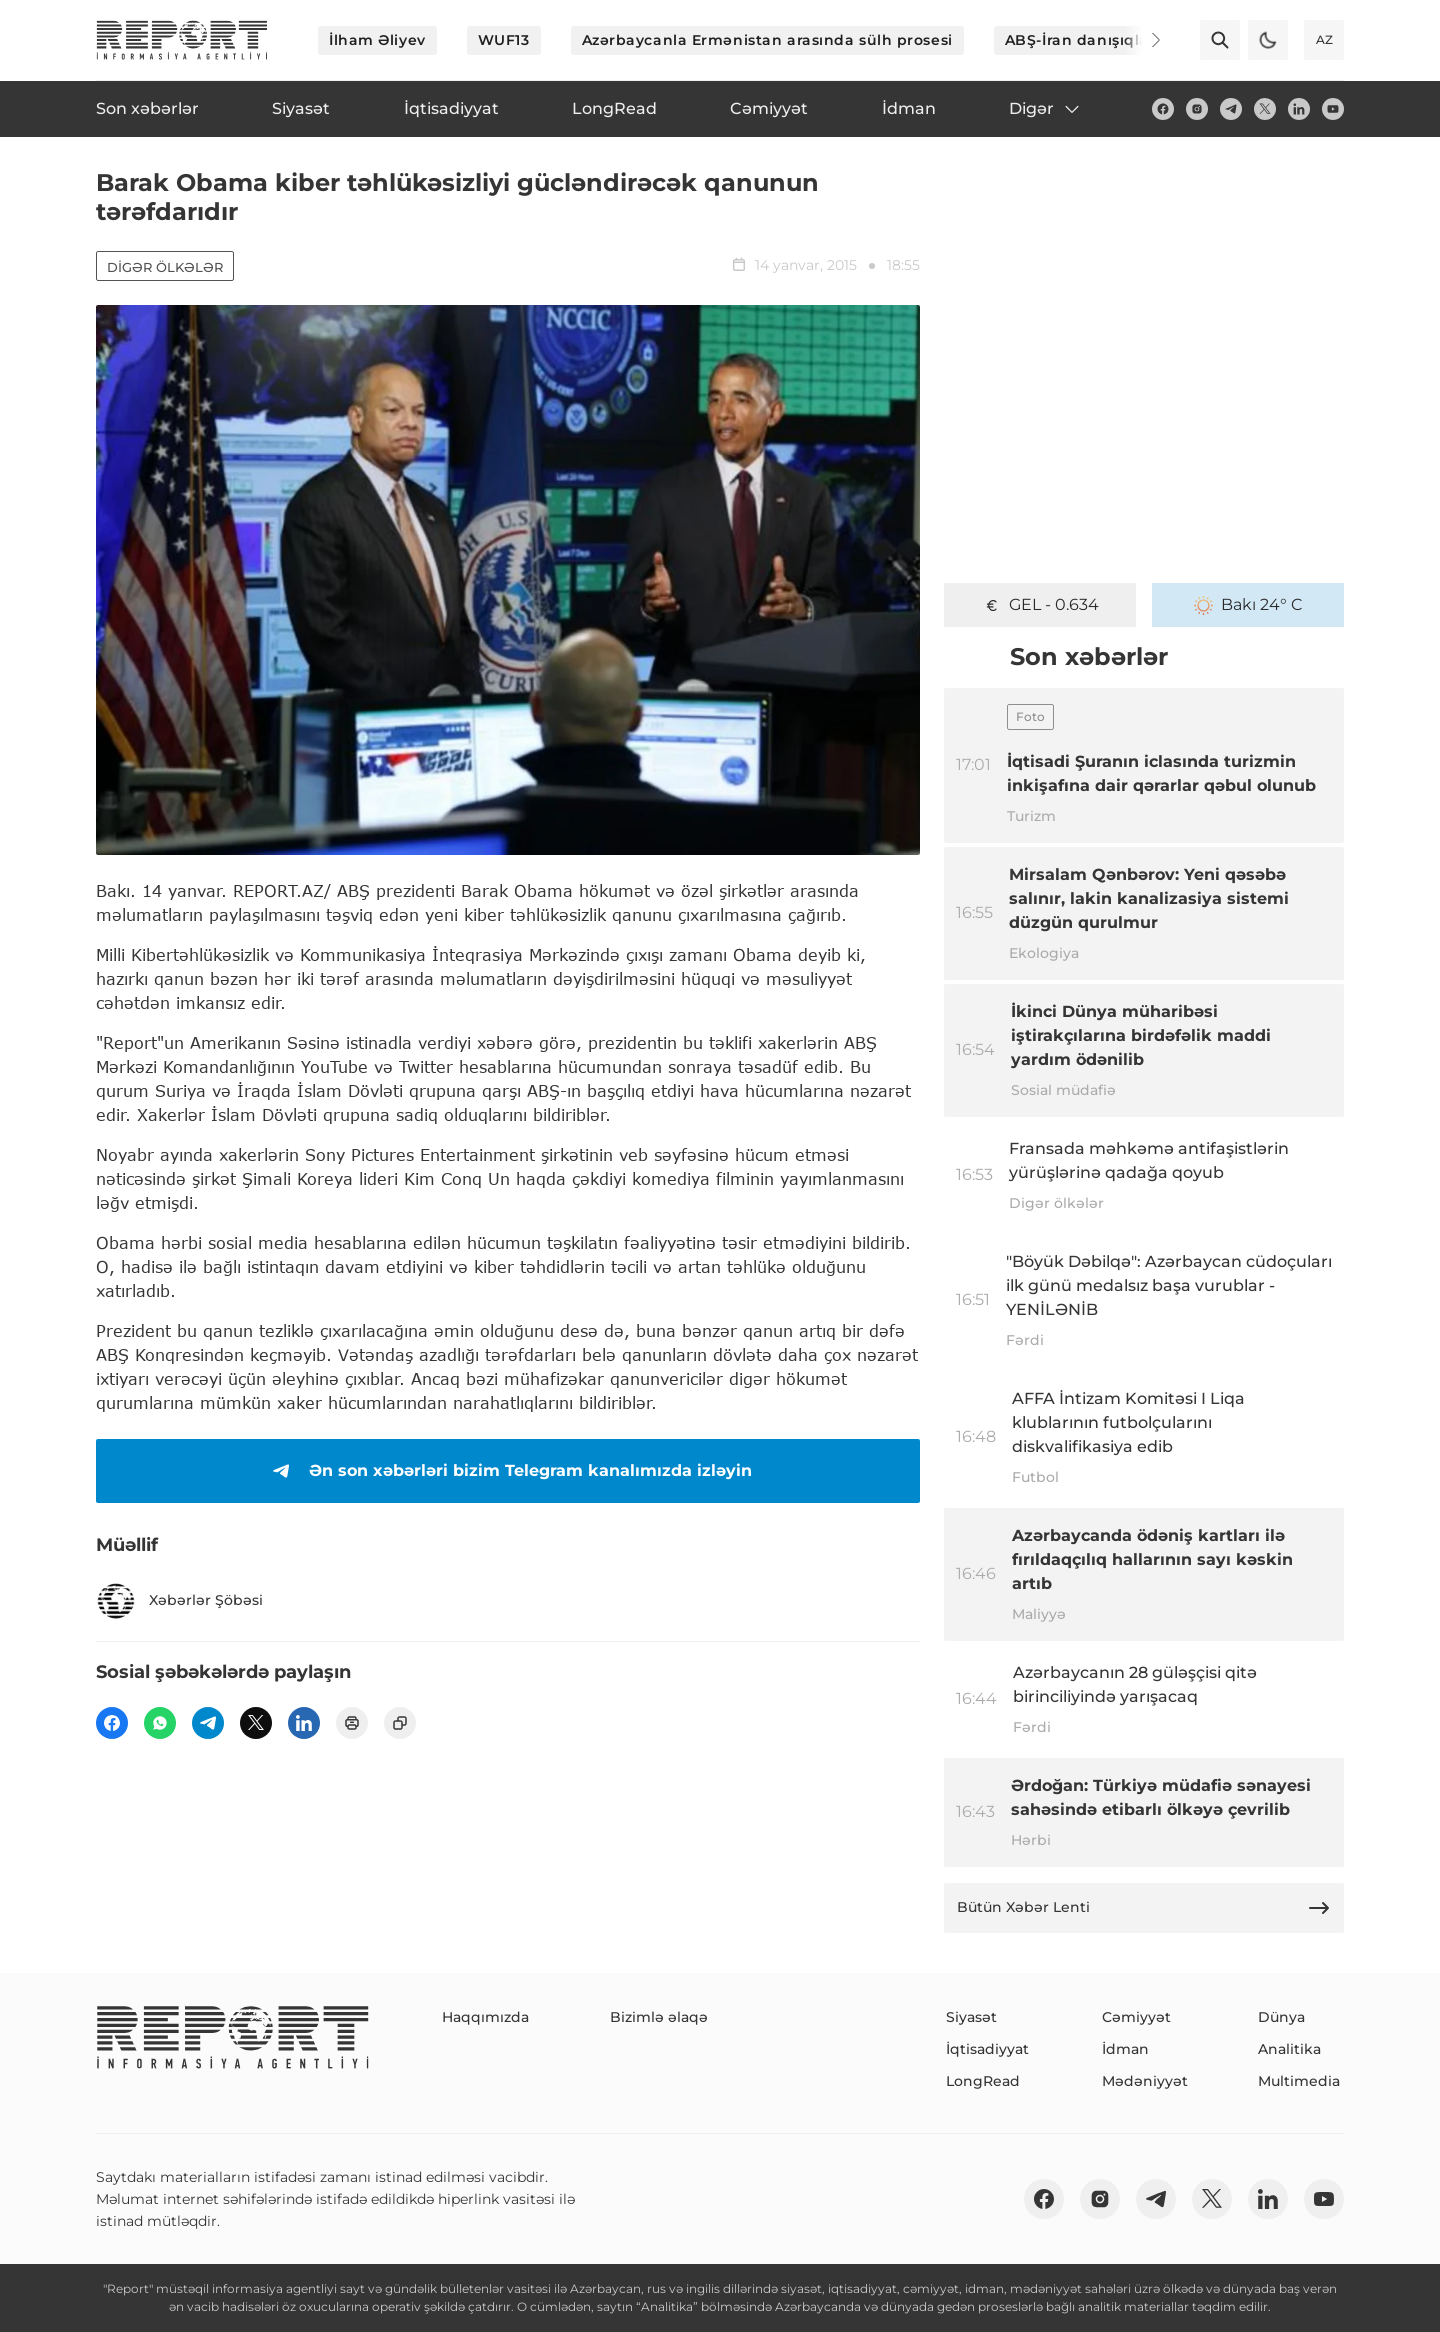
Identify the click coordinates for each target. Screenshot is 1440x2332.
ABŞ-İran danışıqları (1082, 40)
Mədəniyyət (1145, 2081)
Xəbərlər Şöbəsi (179, 1601)
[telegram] (1231, 109)
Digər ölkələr (165, 267)
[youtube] (1333, 109)
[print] (352, 1723)
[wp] (160, 1723)
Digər (1045, 109)
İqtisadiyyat (987, 2049)
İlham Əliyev (377, 40)
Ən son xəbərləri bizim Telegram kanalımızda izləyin (508, 1471)
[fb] (1163, 109)
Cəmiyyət (1136, 2017)
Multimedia (1299, 2081)
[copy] (400, 1723)
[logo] (182, 40)
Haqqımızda (485, 2017)
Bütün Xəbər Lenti (1144, 1908)
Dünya (1281, 2017)
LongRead (983, 2081)
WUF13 (504, 40)
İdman (1125, 2049)
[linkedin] (1299, 109)
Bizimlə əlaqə (659, 2017)
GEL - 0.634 (1040, 605)
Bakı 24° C (1248, 605)
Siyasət (971, 2017)
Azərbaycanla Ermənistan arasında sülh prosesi (767, 40)
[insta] (1197, 109)
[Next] (1142, 40)
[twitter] (1265, 109)
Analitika (1289, 2049)
